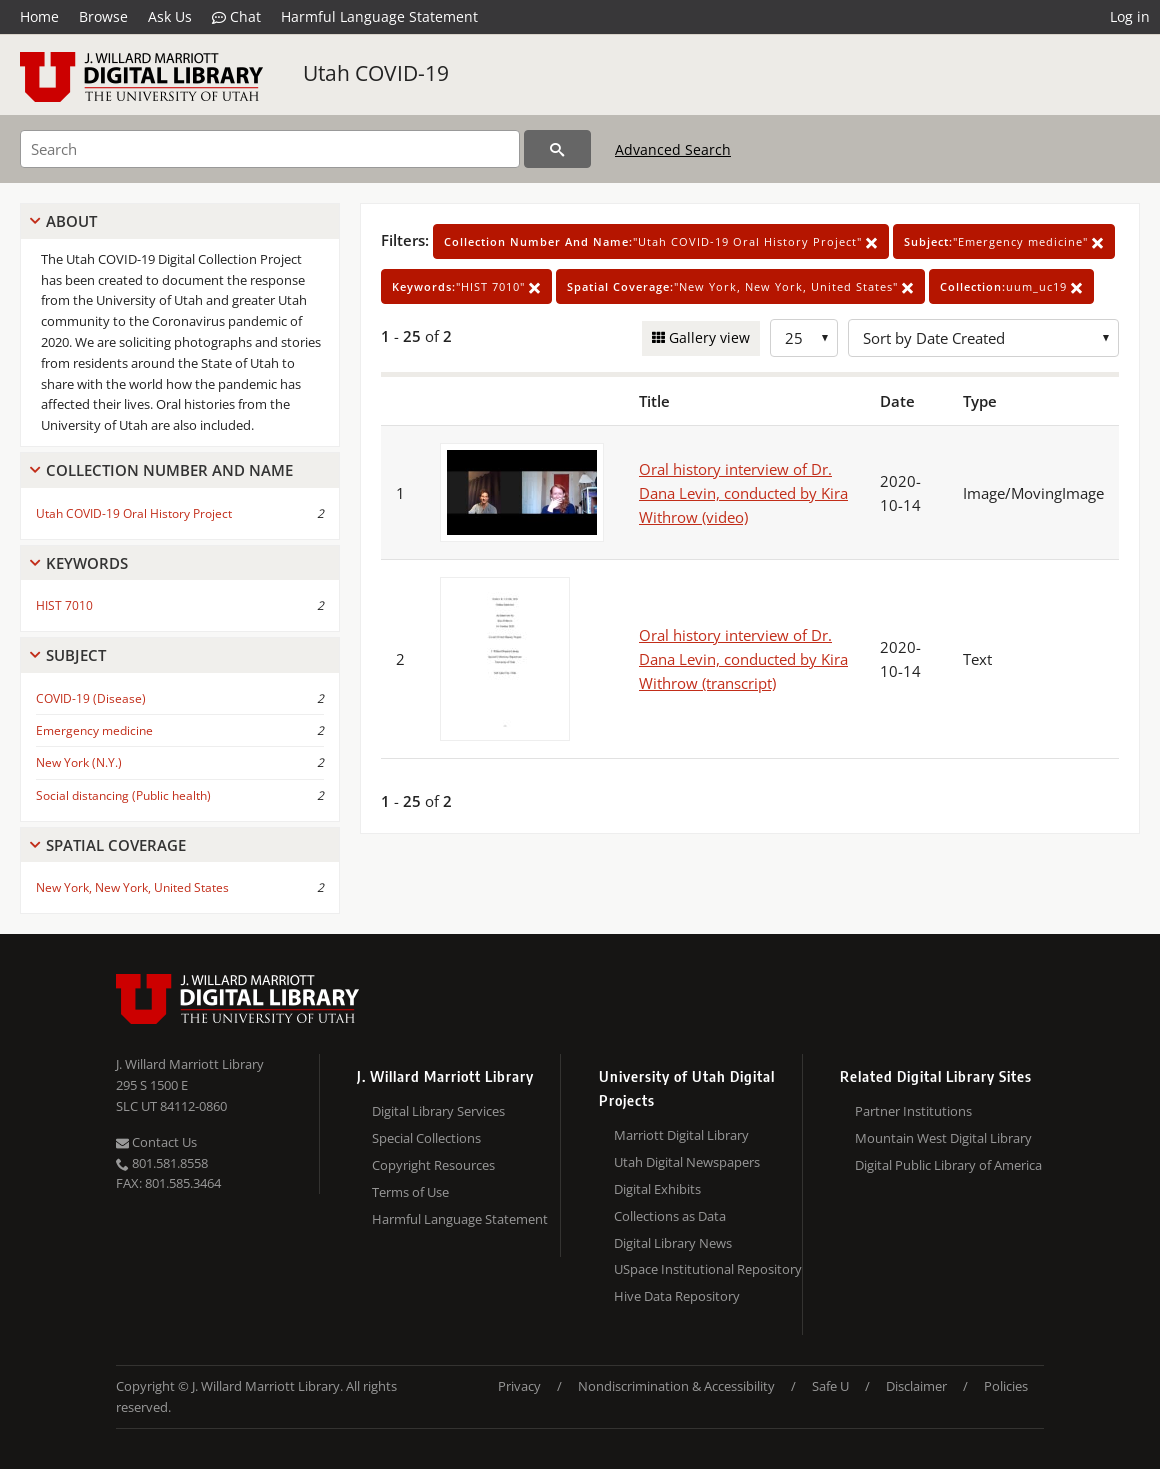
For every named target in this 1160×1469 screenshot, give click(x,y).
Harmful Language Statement (379, 16)
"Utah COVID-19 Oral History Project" (661, 241)
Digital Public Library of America (948, 1165)
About (71, 221)
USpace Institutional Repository (708, 1269)
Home (39, 16)
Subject (76, 655)
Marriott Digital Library (681, 1135)
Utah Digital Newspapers (687, 1162)
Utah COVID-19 (376, 73)
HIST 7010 (64, 605)
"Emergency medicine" (1004, 241)
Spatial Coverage (116, 845)
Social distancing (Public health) (123, 795)
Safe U (830, 1386)
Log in (1130, 16)
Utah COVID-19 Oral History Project (134, 513)
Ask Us (170, 16)
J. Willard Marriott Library (190, 1064)
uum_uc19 (1011, 286)
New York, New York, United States (132, 887)
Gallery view (707, 337)
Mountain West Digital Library (943, 1138)
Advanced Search (673, 149)
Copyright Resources (433, 1165)
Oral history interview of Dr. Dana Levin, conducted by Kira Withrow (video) (743, 493)
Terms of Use (410, 1192)
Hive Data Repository (677, 1296)
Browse (103, 16)
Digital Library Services (438, 1111)
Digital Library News (673, 1243)
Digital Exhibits (657, 1189)
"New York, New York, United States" (740, 286)
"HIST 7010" (466, 286)
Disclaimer (916, 1386)
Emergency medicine (94, 730)
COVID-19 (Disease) (91, 698)
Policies (1006, 1386)
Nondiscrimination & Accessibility (676, 1386)
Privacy (519, 1386)
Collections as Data (670, 1216)
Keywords (87, 563)
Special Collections (426, 1138)
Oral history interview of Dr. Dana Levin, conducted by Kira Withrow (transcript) (743, 659)
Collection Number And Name (169, 470)
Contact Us (156, 1142)
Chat (236, 17)
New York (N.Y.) (79, 762)
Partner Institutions (913, 1111)
